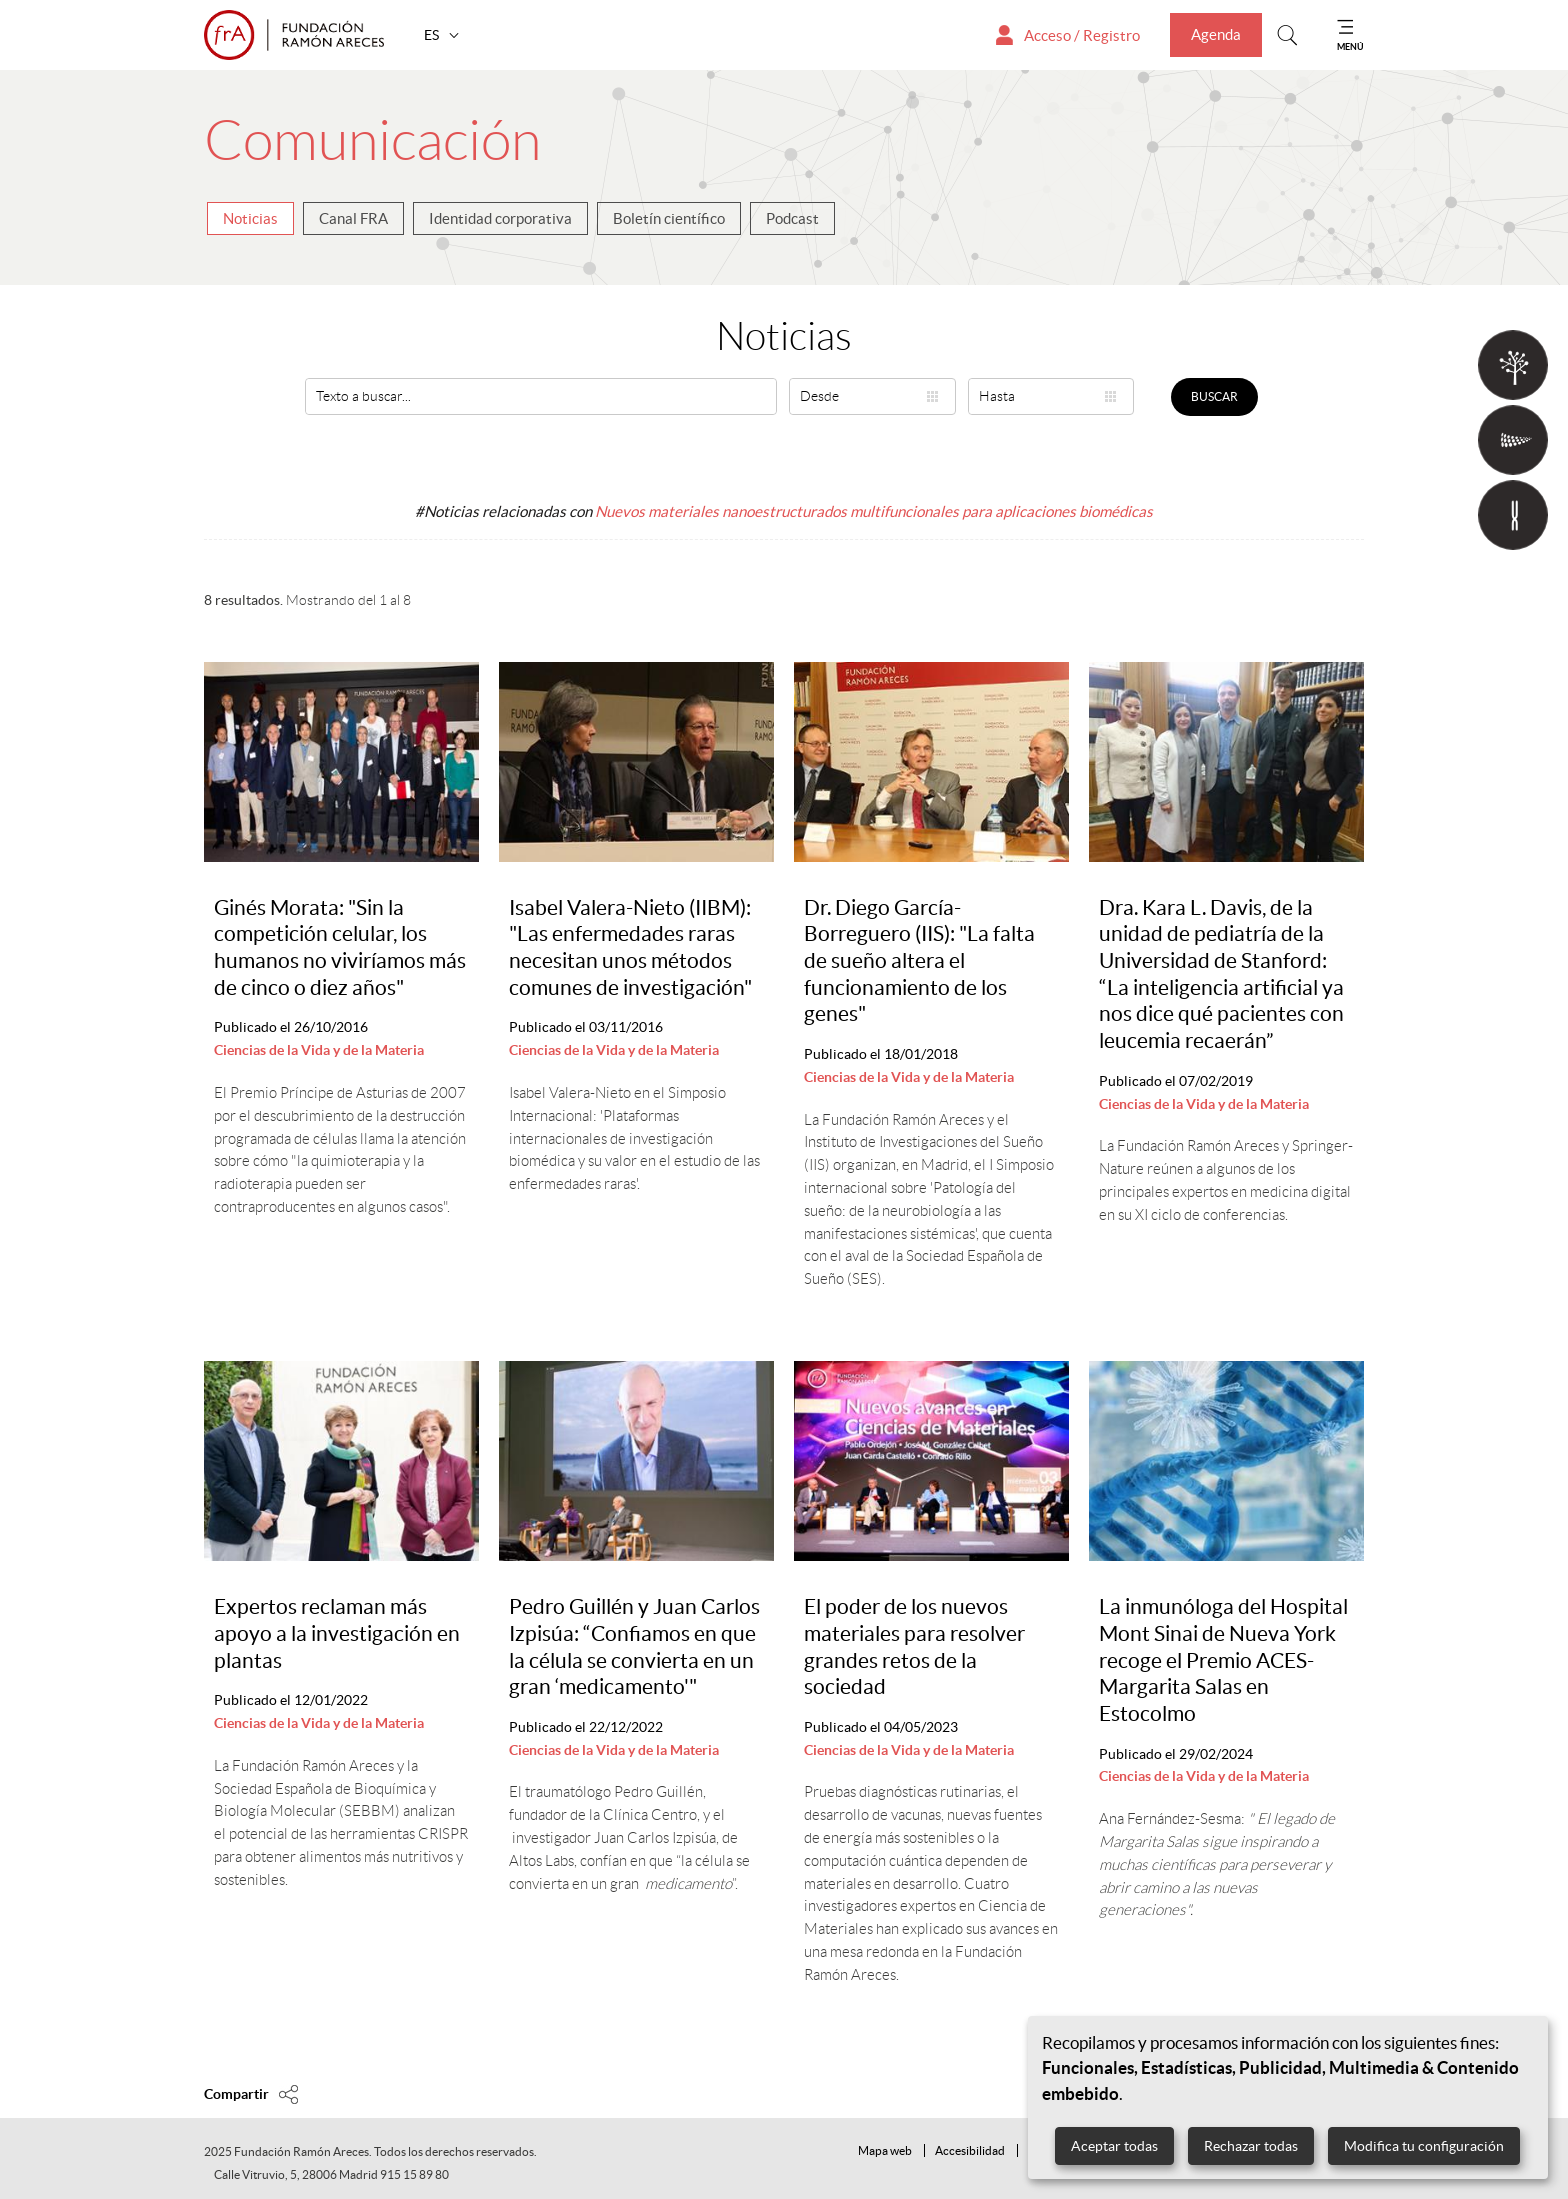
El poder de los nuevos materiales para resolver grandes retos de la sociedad (914, 1646)
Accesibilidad (970, 2150)
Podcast (792, 218)
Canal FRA (353, 218)
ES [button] (433, 35)
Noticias (250, 218)
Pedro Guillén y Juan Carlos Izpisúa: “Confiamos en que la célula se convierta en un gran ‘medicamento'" (634, 1646)
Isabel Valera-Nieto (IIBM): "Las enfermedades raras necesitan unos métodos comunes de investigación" (630, 947)
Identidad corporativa (500, 218)
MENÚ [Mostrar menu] (1350, 46)
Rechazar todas (1251, 2146)
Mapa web (885, 2150)
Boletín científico (669, 218)
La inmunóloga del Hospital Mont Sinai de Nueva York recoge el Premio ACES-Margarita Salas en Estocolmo (1223, 1660)
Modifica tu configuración (1424, 2146)
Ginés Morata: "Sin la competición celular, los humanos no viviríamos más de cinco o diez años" (340, 947)
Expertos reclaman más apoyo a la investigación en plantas (337, 1633)
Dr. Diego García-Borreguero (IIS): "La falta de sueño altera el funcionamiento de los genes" (919, 961)
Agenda (1216, 34)
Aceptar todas (1114, 2146)
